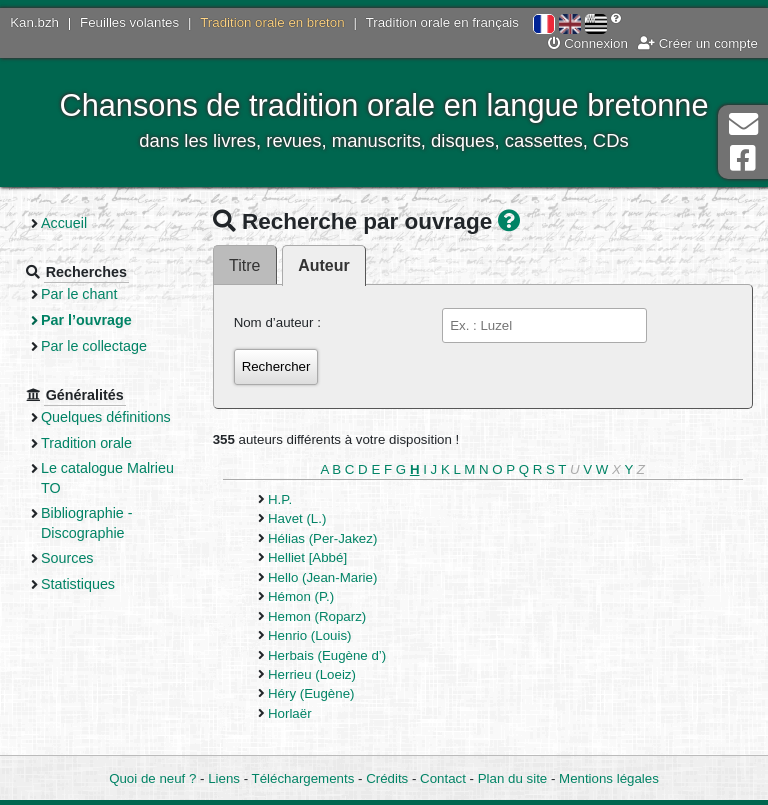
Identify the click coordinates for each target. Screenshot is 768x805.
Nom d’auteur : (277, 322)
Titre (244, 265)
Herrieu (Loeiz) (312, 674)
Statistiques (78, 584)
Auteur (323, 265)
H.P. (280, 499)
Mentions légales (609, 778)
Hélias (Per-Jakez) (322, 538)
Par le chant (79, 294)
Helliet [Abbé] (307, 557)
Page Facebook (743, 158)
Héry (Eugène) (311, 693)
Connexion (588, 43)
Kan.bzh (34, 22)
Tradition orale (86, 443)
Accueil (64, 223)
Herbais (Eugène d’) (327, 655)
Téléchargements (303, 778)
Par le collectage (94, 346)
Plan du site (512, 778)
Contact (443, 778)
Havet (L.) (297, 518)
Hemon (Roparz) (317, 616)
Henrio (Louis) (310, 635)
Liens (224, 778)
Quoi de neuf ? (152, 778)
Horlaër (290, 713)
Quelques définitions (106, 417)
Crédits (387, 778)
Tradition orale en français (442, 22)
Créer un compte (698, 43)
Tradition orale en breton (272, 22)
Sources (67, 558)
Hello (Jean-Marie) (322, 577)
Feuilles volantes (129, 22)
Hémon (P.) (301, 596)
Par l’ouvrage (86, 320)
